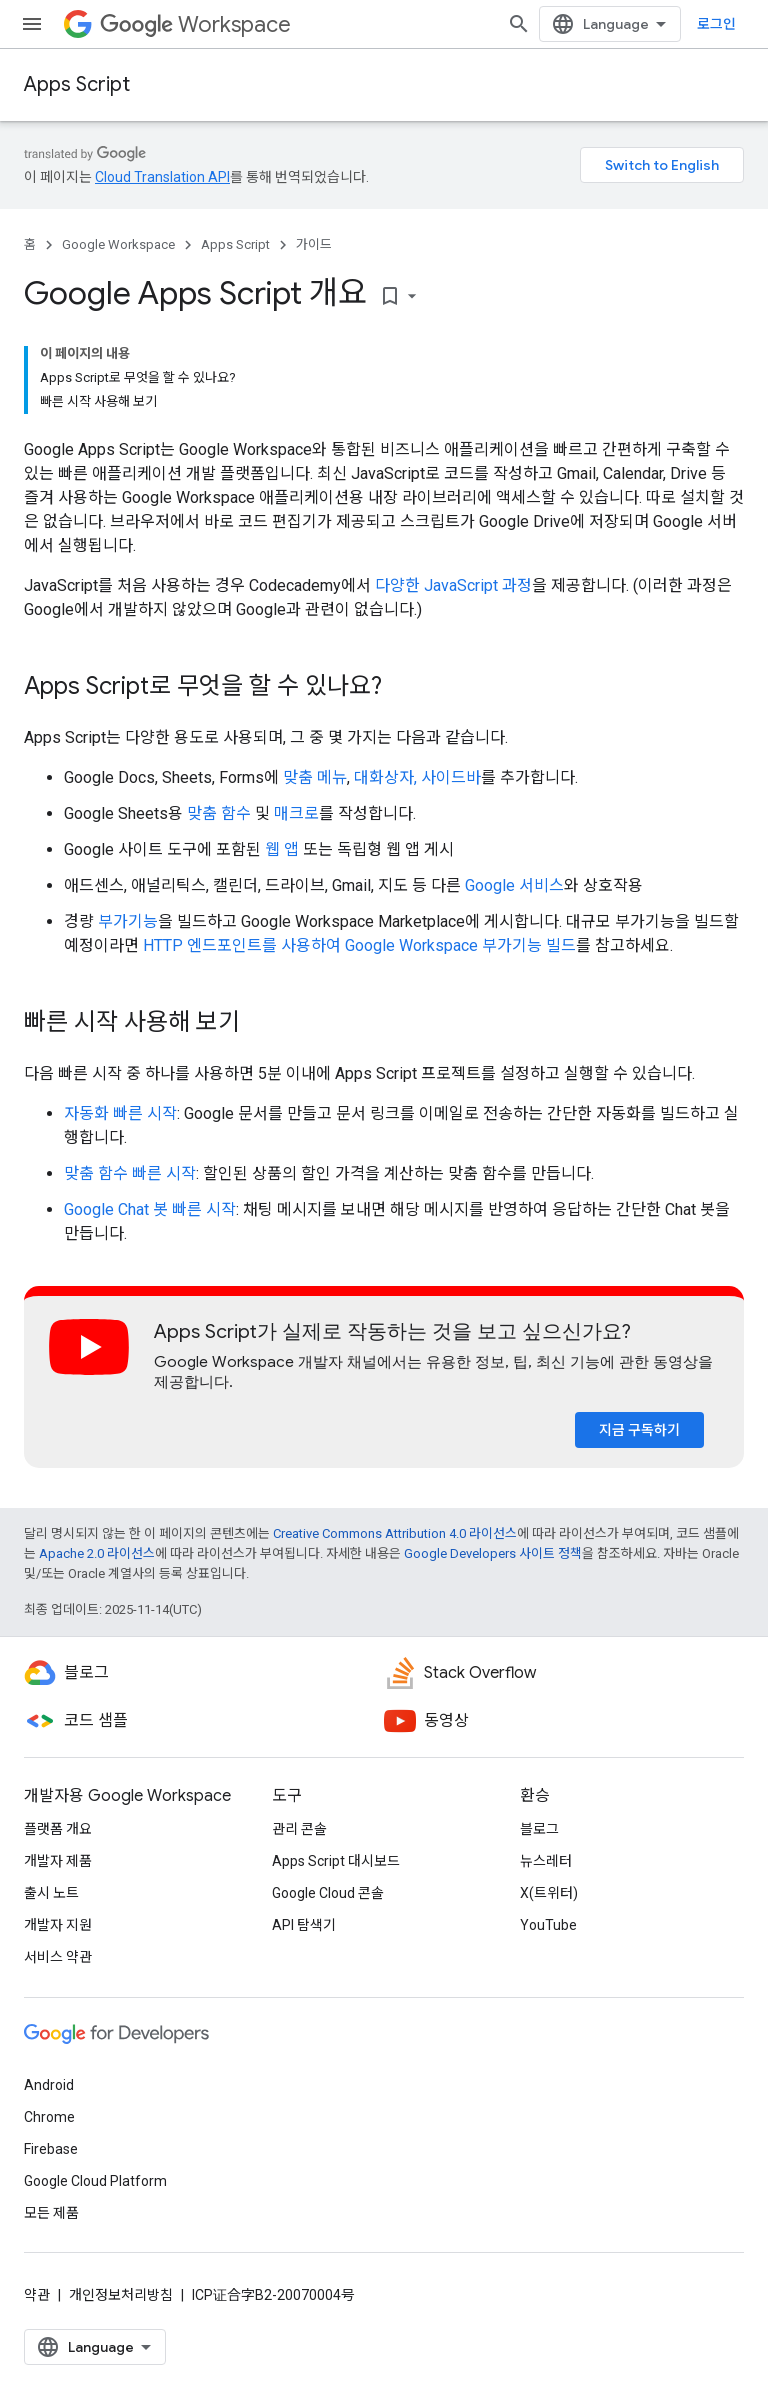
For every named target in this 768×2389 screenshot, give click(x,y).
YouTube (548, 1925)
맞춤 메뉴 (315, 777)
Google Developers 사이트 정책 (493, 1553)
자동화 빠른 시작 (120, 1113)
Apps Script (77, 84)
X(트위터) (549, 1893)
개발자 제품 (58, 1861)
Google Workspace (118, 244)
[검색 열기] (519, 24)
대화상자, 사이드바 (417, 777)
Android (49, 2085)
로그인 (716, 24)
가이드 (314, 244)
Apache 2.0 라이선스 (97, 1553)
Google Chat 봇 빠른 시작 (150, 1209)
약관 (37, 2295)
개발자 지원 (58, 1925)
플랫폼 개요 (58, 1829)
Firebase (51, 2149)
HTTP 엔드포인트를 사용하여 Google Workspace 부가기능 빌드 (359, 945)
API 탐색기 (304, 1925)
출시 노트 (51, 1893)
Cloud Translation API (162, 177)
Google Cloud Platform (95, 2181)
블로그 (539, 1829)
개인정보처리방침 (121, 2295)
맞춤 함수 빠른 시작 (130, 1173)
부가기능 (128, 921)
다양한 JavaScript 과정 (453, 585)
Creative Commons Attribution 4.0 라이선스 (395, 1533)
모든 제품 (51, 2213)
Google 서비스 (514, 885)
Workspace (195, 24)
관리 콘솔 (299, 1829)
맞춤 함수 (219, 813)
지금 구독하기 (639, 1430)
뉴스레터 (546, 1861)
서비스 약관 (58, 1957)
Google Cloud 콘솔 (328, 1893)
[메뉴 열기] (32, 24)
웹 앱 (282, 849)
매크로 (296, 813)
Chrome (49, 2117)
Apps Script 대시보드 (336, 1861)
